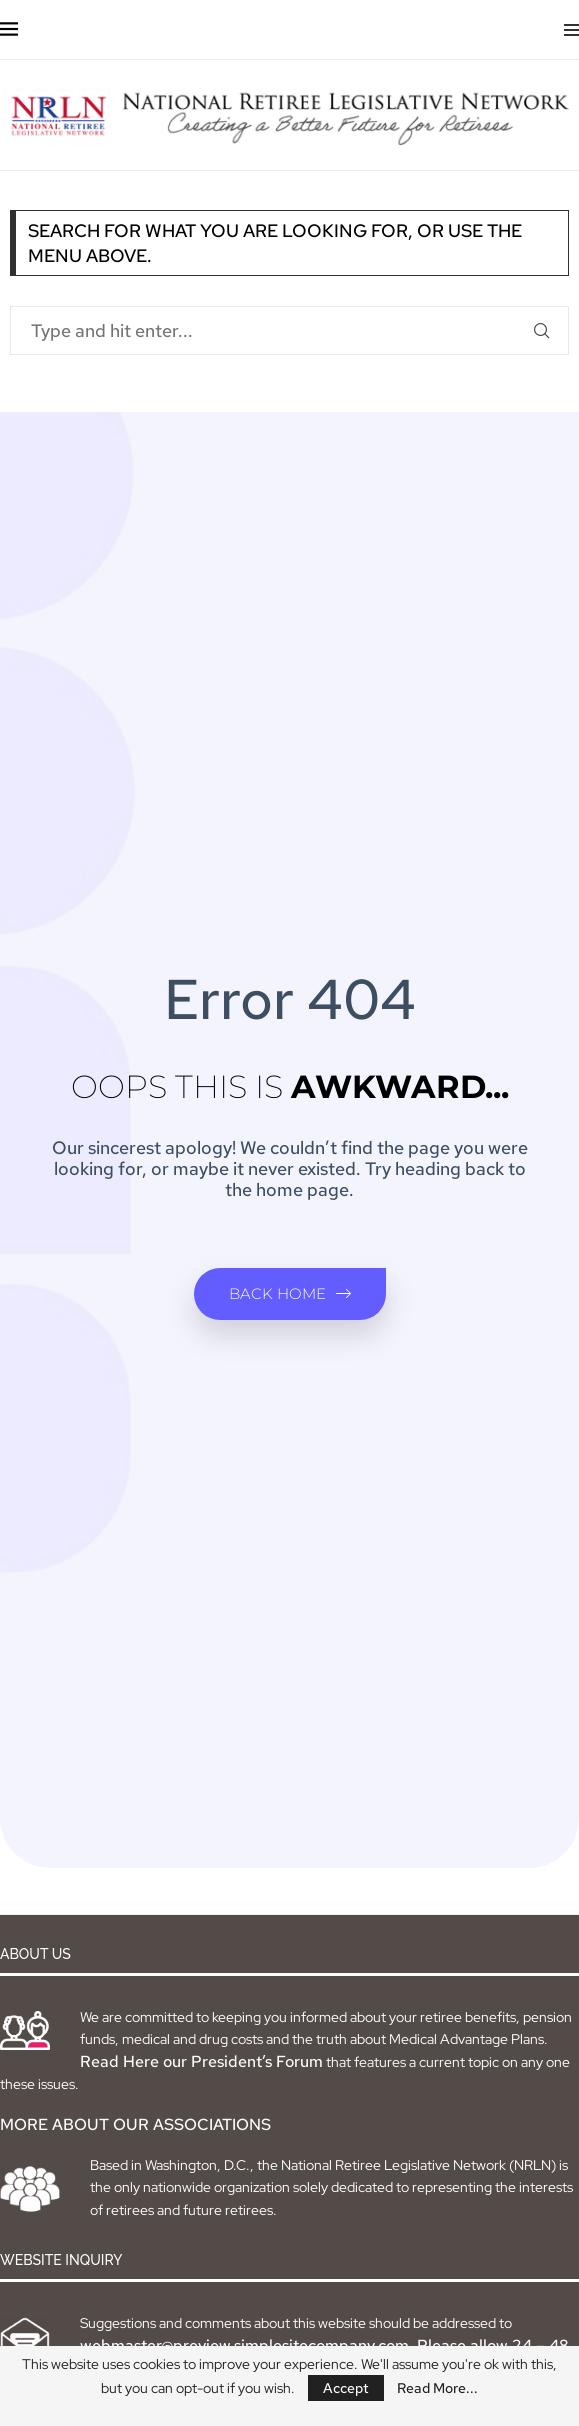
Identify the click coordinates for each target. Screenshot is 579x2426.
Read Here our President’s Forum (201, 2061)
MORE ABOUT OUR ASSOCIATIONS (135, 2124)
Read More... (437, 2388)
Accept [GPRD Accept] (346, 2388)
